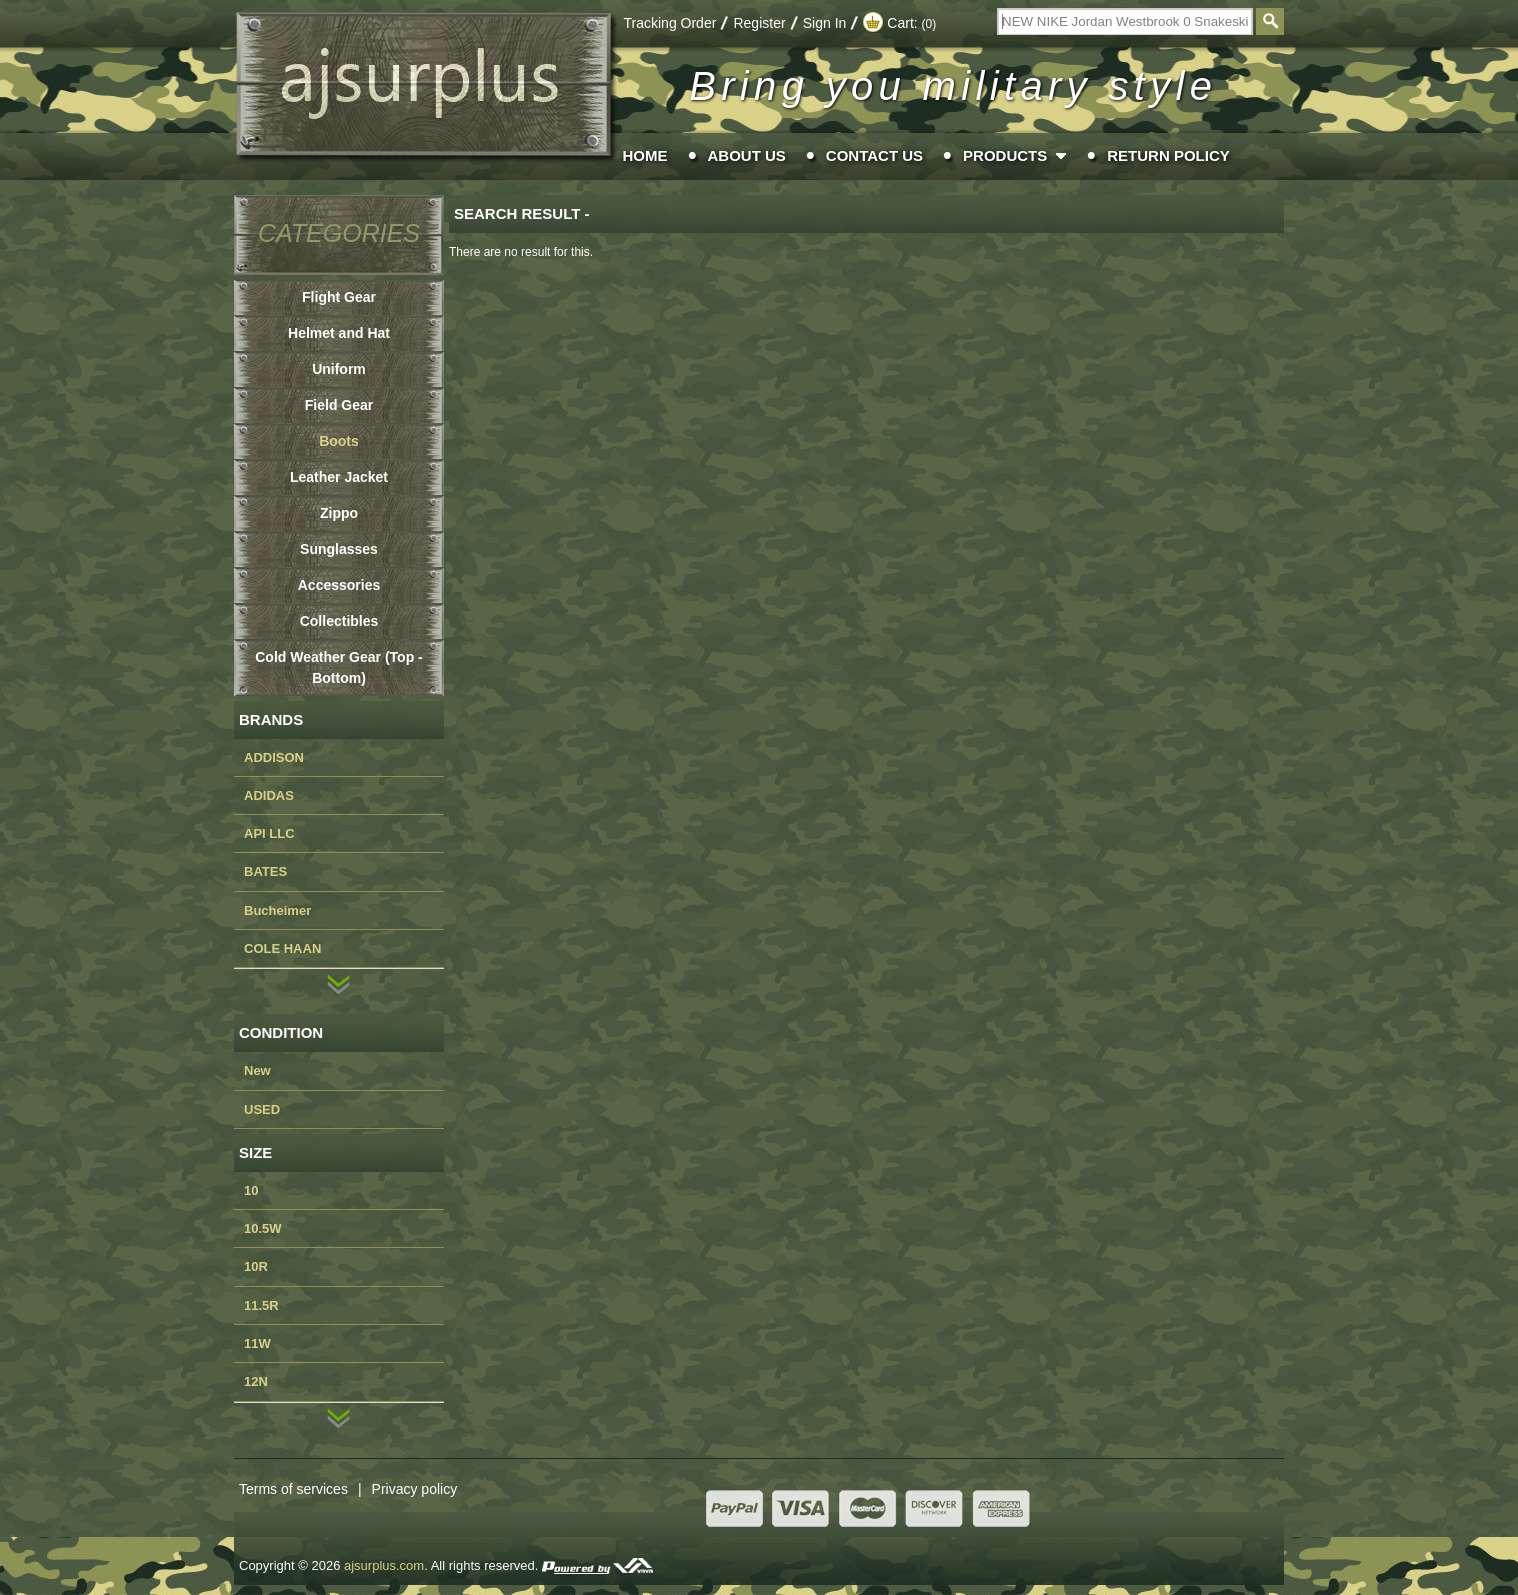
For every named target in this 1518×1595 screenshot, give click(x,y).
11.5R (261, 1305)
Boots (339, 441)
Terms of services (305, 1489)
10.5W (263, 1228)
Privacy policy (415, 1489)
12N (256, 1381)
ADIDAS (269, 795)
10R (256, 1266)
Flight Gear (339, 297)
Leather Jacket (339, 477)
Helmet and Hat (339, 333)
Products (1005, 155)
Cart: (899, 23)
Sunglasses (339, 549)
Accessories (339, 585)
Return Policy (1168, 155)
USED (262, 1109)
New (257, 1070)
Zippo (339, 513)
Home (645, 155)
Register (759, 23)
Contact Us (874, 155)
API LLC (269, 833)
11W (257, 1343)
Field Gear (339, 405)
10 (251, 1190)
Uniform (339, 369)
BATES (265, 871)
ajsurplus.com (384, 1565)
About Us (747, 155)
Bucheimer (277, 910)
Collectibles (339, 621)
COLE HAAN (282, 948)
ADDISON (274, 757)
